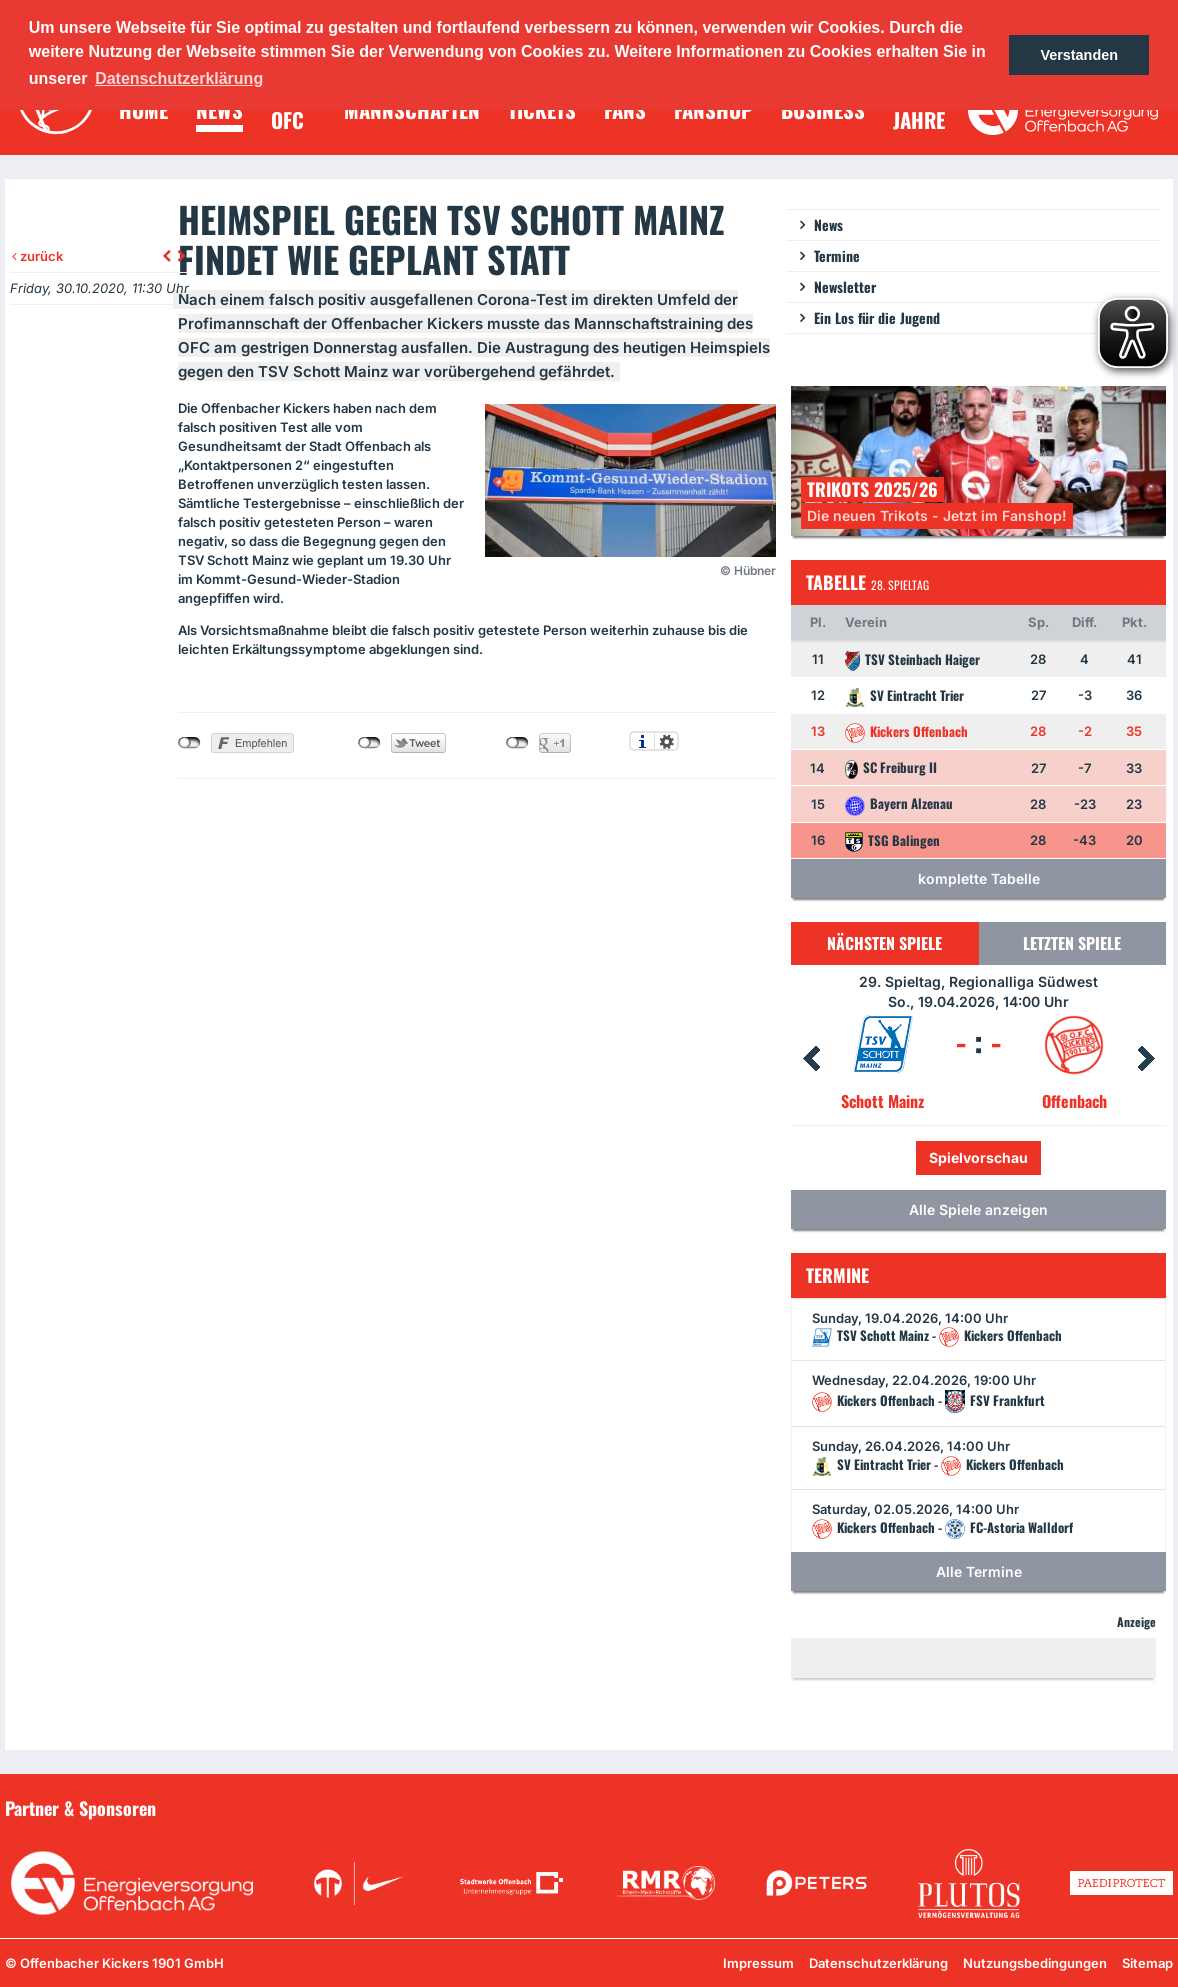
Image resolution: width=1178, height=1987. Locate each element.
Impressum (758, 1963)
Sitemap (1147, 1963)
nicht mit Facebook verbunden (189, 743)
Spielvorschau (978, 1157)
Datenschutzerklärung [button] (179, 78)
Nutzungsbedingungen (1035, 1963)
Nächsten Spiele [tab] (884, 943)
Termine (837, 255)
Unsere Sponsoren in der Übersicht (1059, 1807)
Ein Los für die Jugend (877, 317)
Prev (811, 1059)
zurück (37, 256)
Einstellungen (666, 741)
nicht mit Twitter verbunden (369, 743)
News (828, 224)
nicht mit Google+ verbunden (517, 743)
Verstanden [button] (1079, 55)
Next (1146, 1059)
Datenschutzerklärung (878, 1963)
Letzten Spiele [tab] (1072, 943)
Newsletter (845, 286)
